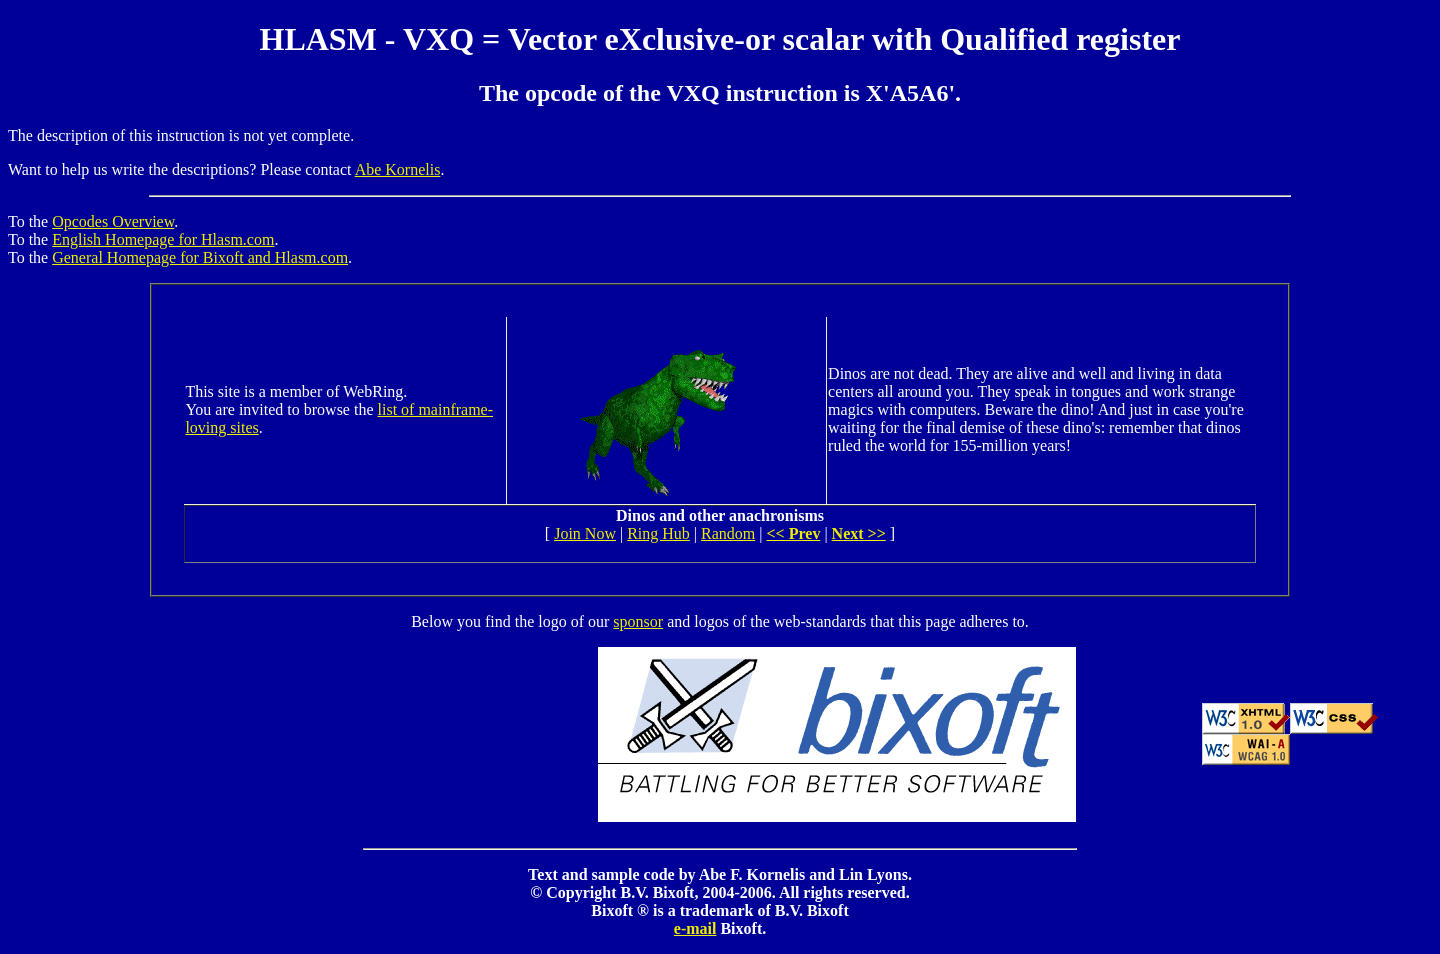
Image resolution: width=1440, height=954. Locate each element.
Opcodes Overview (113, 221)
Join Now (585, 533)
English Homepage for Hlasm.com (163, 239)
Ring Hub (658, 533)
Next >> (859, 533)
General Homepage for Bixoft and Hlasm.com (200, 257)
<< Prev (793, 533)
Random (728, 533)
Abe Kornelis (398, 169)
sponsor (638, 621)
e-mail (695, 928)
